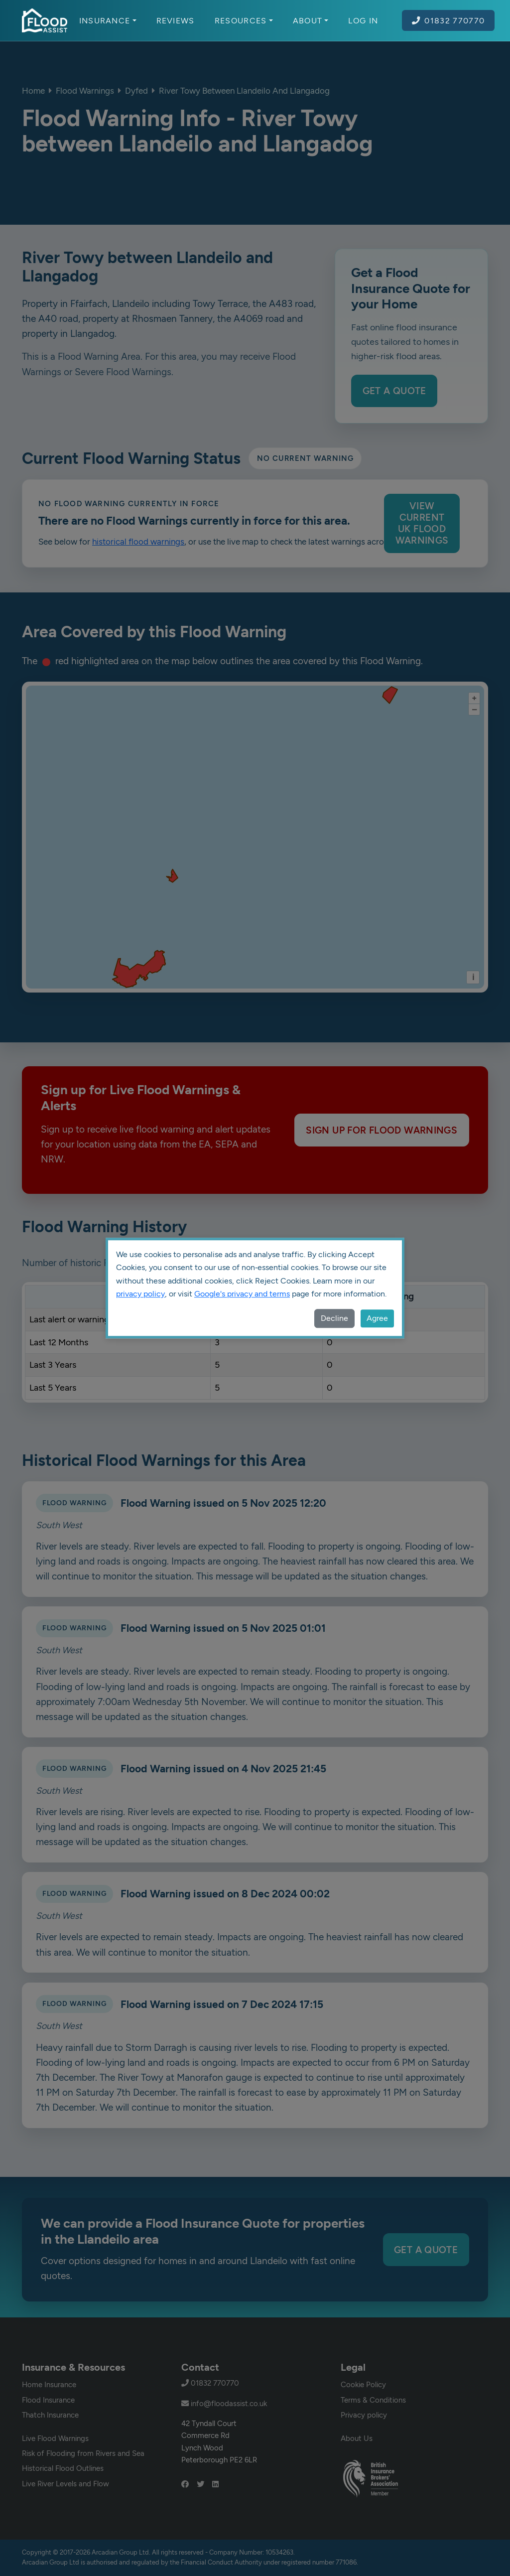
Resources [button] (244, 20)
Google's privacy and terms (242, 1293)
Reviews (175, 20)
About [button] (311, 20)
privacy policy (140, 1293)
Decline (334, 1318)
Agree (377, 1318)
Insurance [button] (107, 20)
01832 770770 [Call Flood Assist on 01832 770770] (448, 20)
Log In (363, 20)
